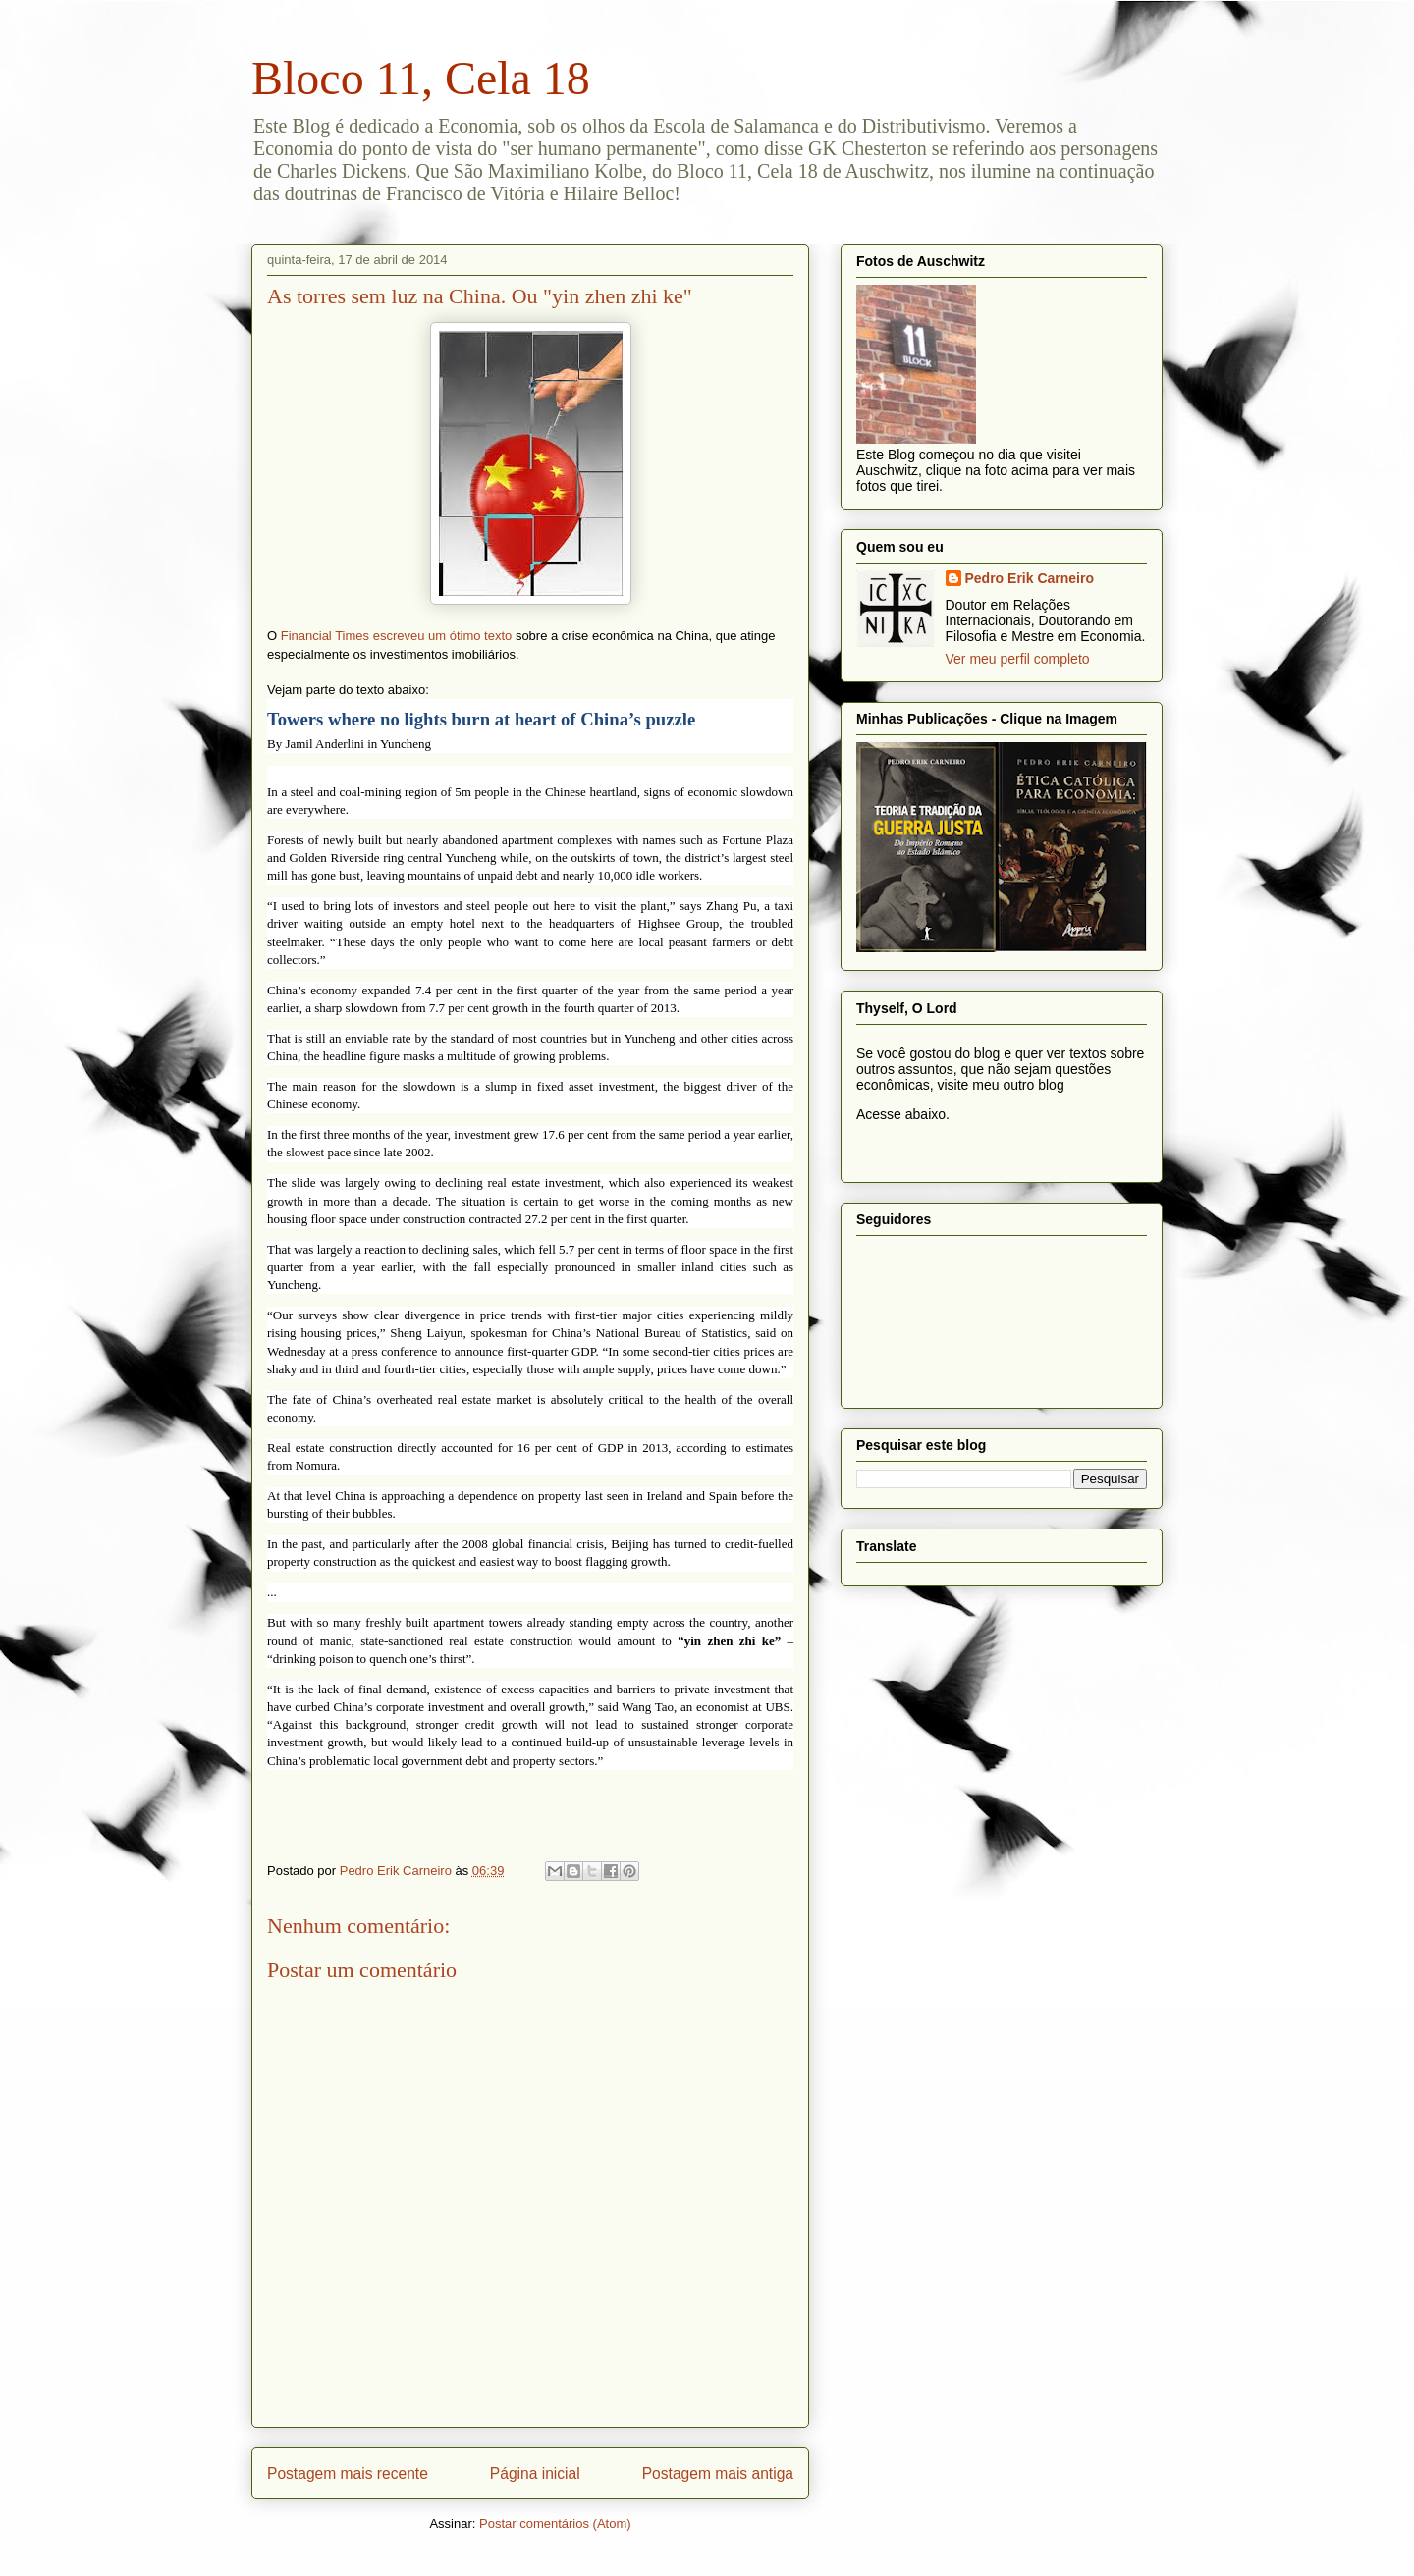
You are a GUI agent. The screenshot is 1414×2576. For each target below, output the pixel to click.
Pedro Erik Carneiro (1030, 578)
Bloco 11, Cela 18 (420, 78)
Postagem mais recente (347, 2473)
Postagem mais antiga (717, 2473)
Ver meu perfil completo (1018, 659)
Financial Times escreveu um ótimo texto (397, 635)
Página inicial (535, 2473)
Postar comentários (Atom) (555, 2523)
